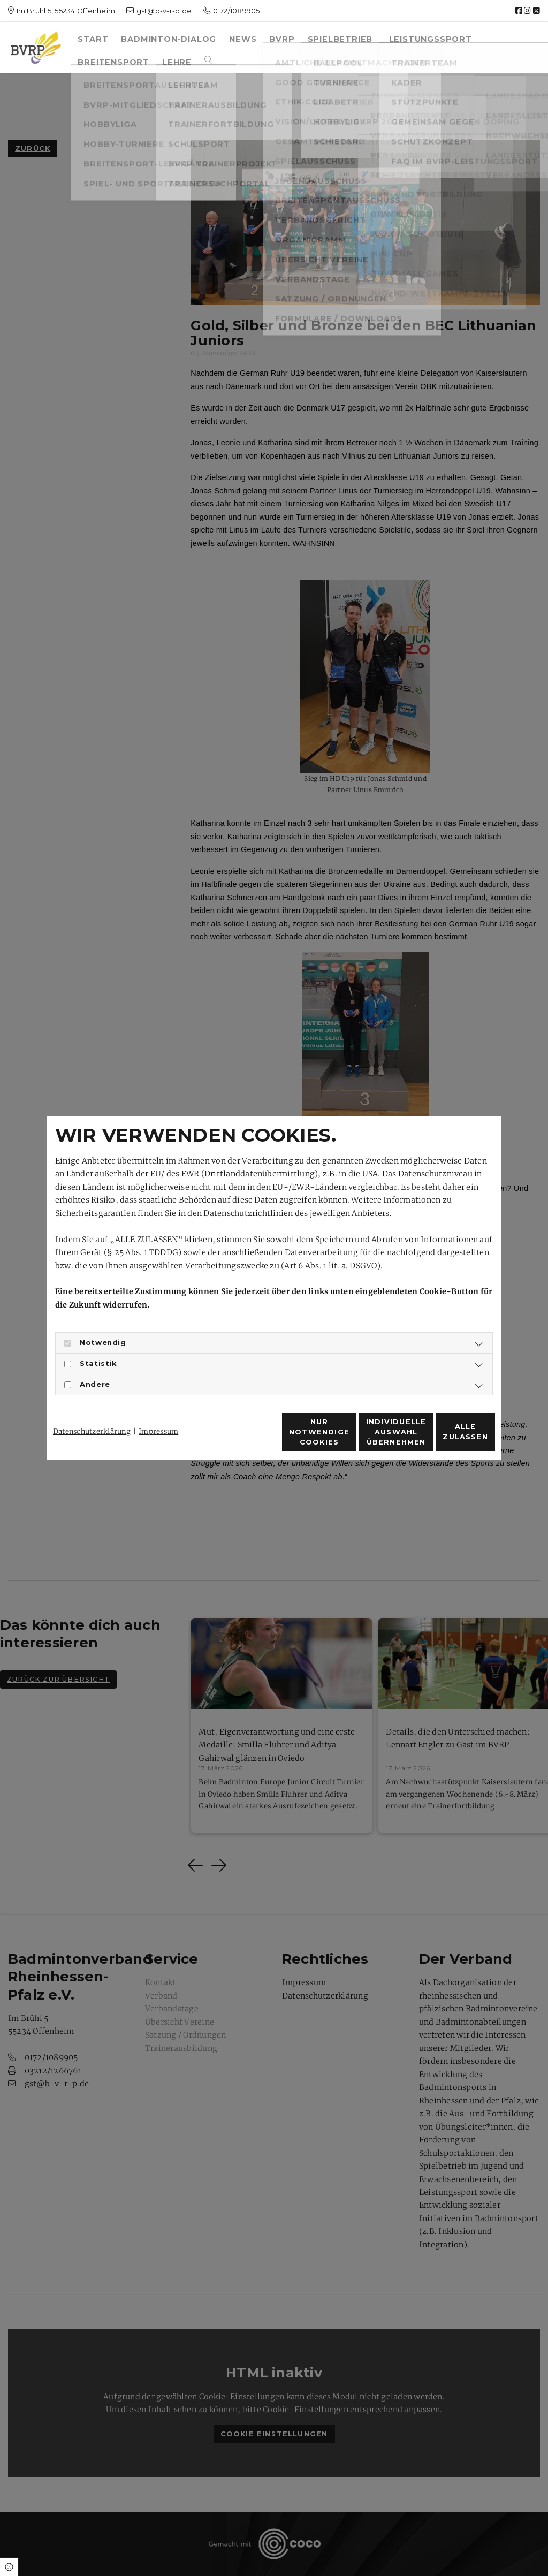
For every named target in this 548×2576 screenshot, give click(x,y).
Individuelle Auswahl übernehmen (344, 1438)
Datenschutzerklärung (92, 1412)
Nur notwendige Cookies (242, 1437)
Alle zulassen (446, 1438)
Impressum (158, 1412)
